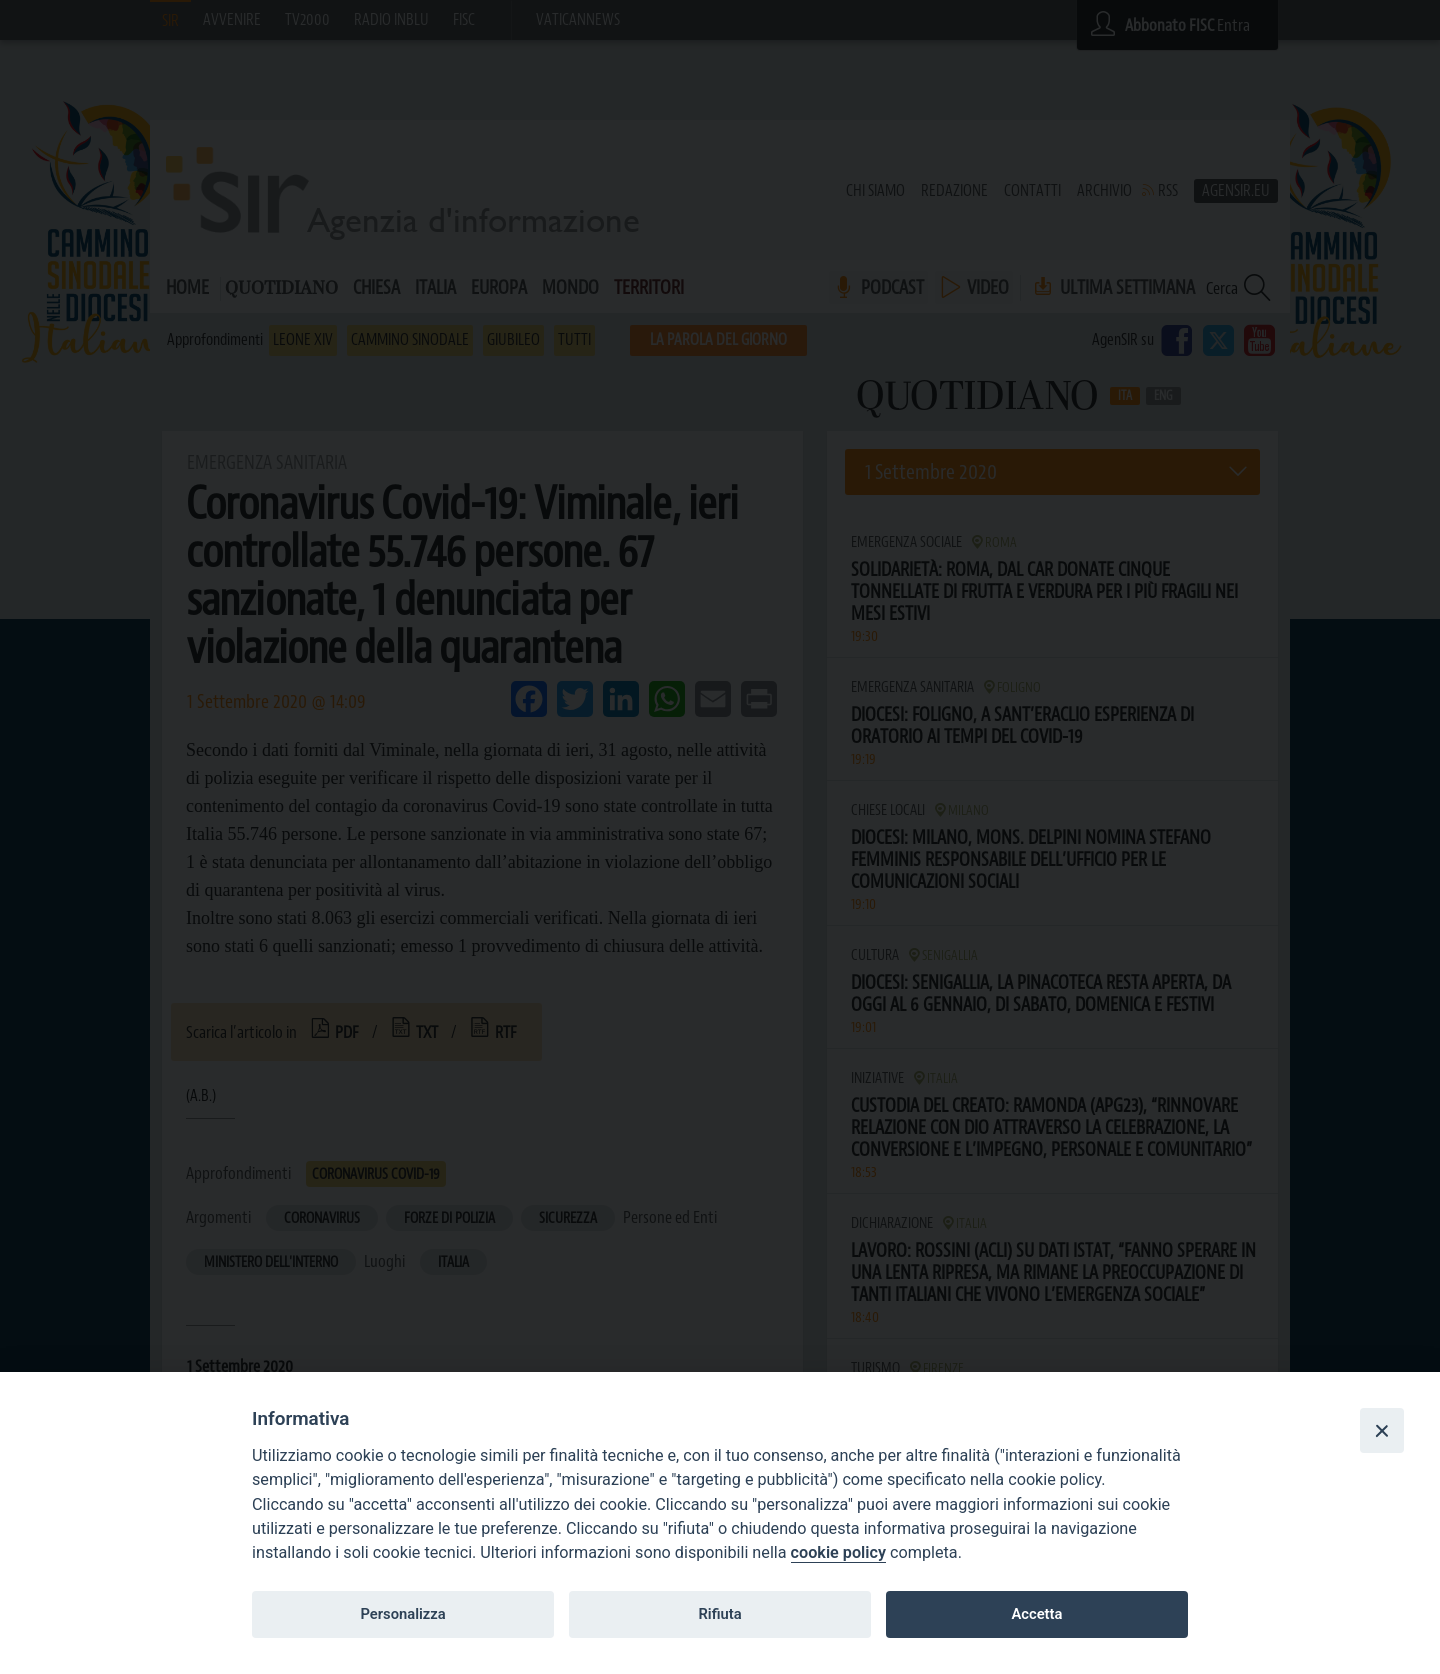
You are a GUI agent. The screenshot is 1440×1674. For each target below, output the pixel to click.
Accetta (1036, 1614)
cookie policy (838, 1552)
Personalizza (402, 1614)
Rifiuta (719, 1614)
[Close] (1382, 1430)
